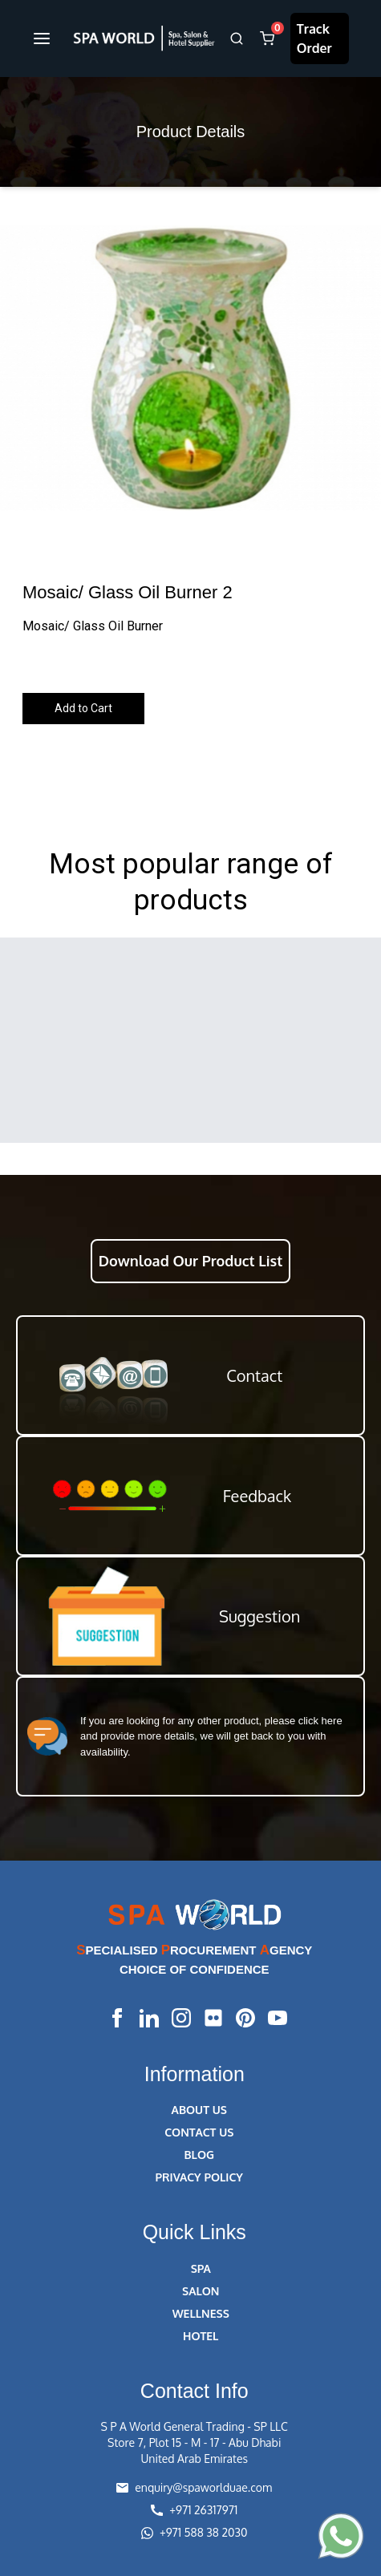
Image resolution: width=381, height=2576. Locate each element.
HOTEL (200, 2336)
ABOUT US (199, 2109)
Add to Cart (83, 708)
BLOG (199, 2154)
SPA (201, 2268)
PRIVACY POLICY (199, 2177)
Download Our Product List (190, 1261)
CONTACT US (198, 2132)
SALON (200, 2291)
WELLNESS (200, 2313)
